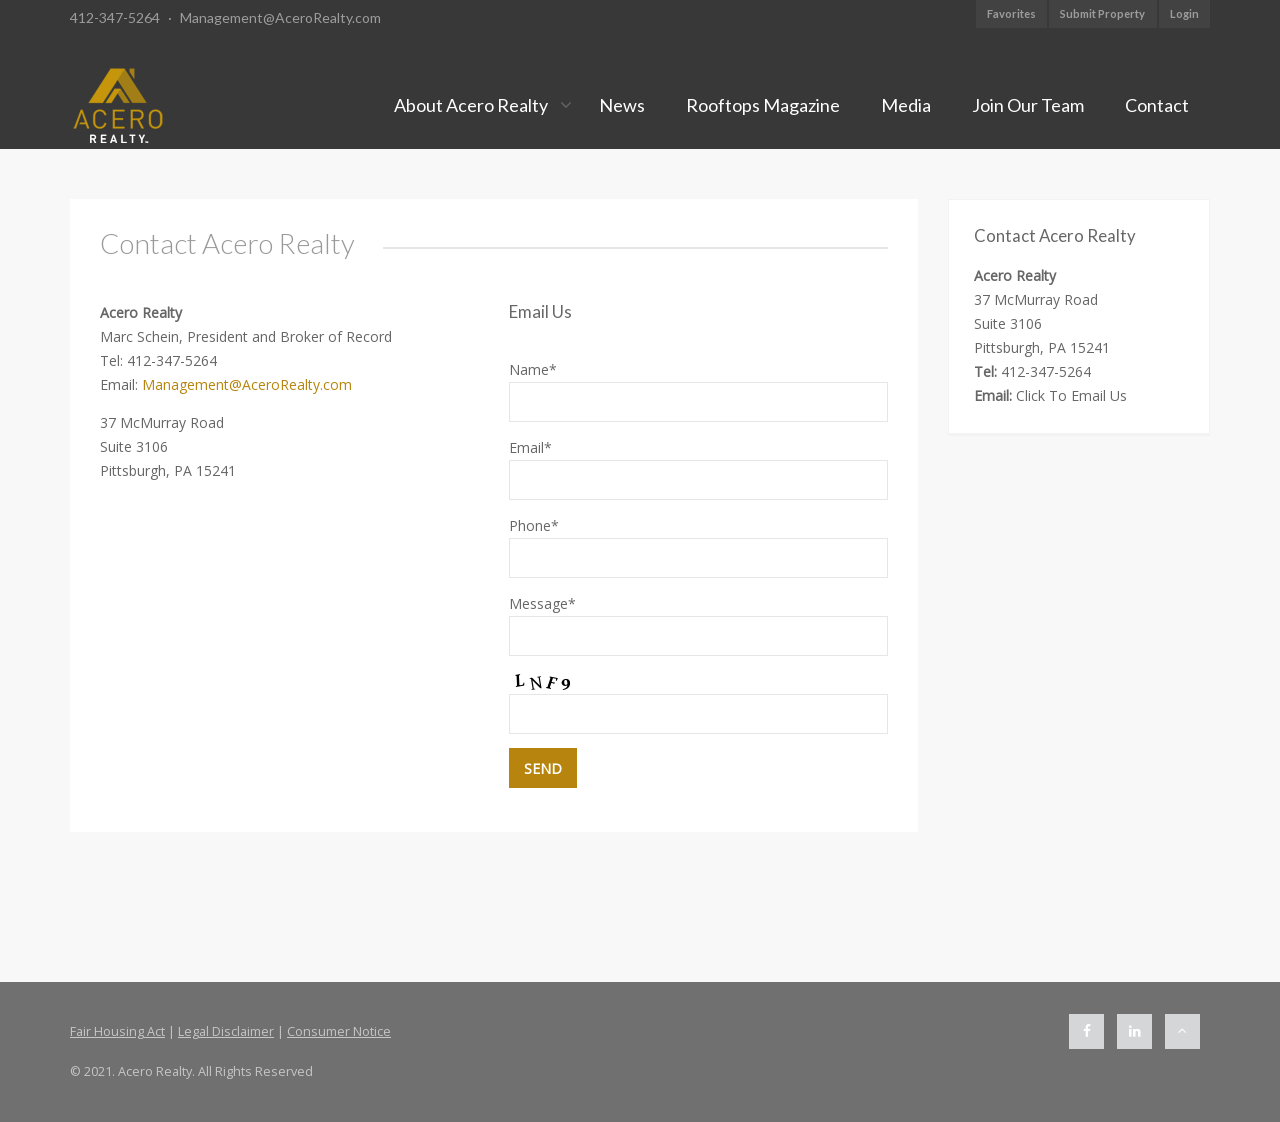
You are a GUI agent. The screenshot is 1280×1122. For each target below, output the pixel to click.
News (622, 105)
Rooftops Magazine (763, 105)
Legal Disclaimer (226, 1031)
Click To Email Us (1071, 395)
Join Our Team (1028, 105)
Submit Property (1102, 13)
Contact (1157, 105)
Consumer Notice (339, 1031)
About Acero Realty (471, 105)
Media (906, 105)
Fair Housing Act (117, 1031)
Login (1184, 13)
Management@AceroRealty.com (280, 17)
